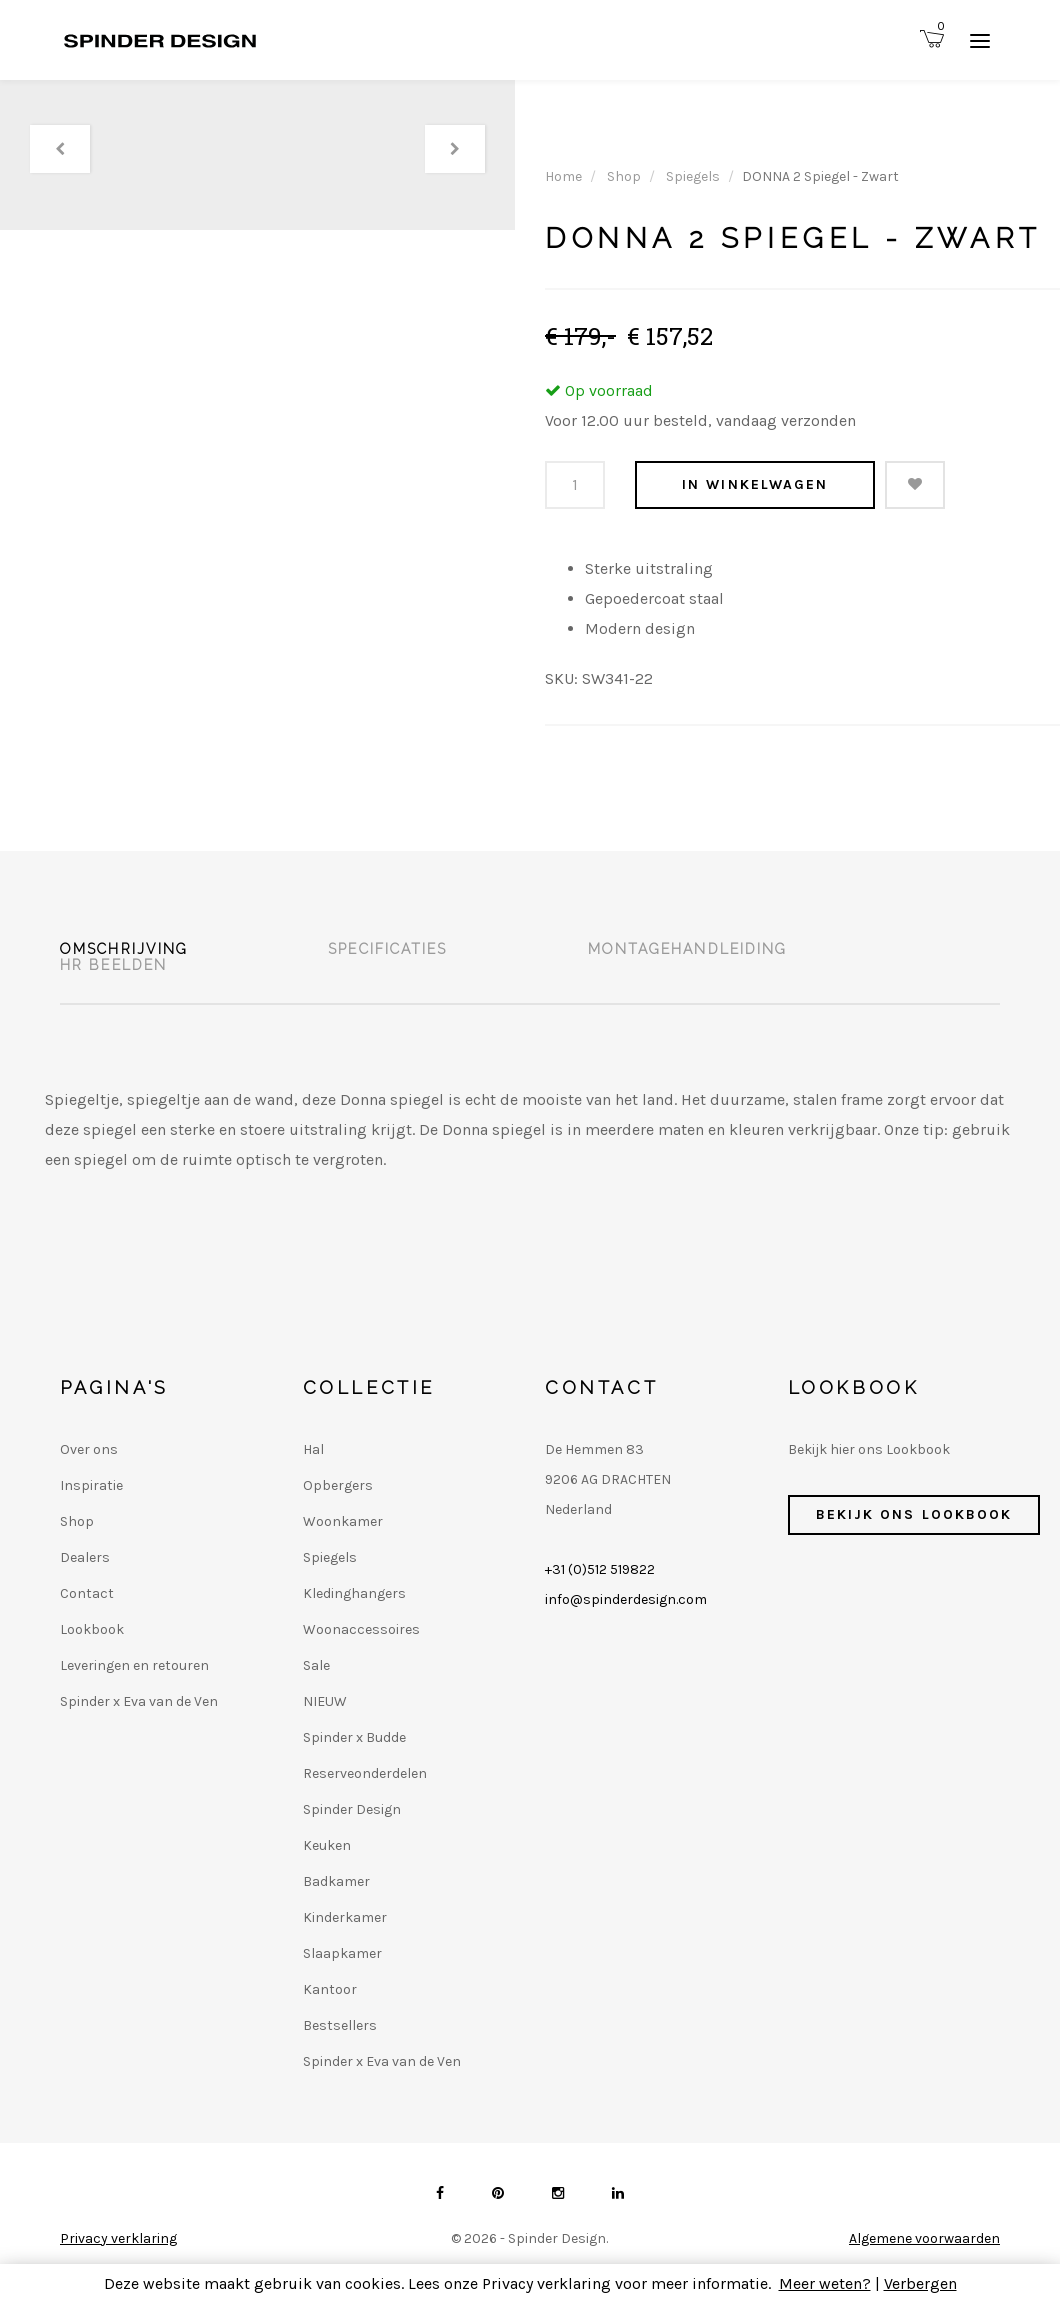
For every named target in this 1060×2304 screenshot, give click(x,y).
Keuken (327, 1845)
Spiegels (693, 176)
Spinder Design (352, 1809)
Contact (87, 1593)
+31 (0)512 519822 (600, 1569)
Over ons (89, 1449)
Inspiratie (91, 1485)
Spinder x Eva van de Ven (139, 1701)
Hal (313, 1449)
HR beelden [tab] (113, 965)
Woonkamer (343, 1521)
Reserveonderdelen (365, 1773)
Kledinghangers (354, 1593)
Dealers (85, 1557)
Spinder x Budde (354, 1737)
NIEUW (325, 1701)
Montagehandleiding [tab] (688, 949)
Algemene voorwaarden (924, 2238)
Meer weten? (825, 2283)
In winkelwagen (755, 484)
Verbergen (920, 2283)
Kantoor (330, 1989)
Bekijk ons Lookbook (914, 1514)
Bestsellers (340, 2025)
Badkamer (336, 1881)
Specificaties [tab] (387, 949)
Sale (316, 1665)
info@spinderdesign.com (626, 1599)
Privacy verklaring (118, 2238)
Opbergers (338, 1485)
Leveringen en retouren (134, 1665)
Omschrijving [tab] (124, 949)
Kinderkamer (345, 1917)
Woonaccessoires (361, 1629)
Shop (624, 176)
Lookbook (92, 1629)
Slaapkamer (342, 1953)
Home (563, 176)
